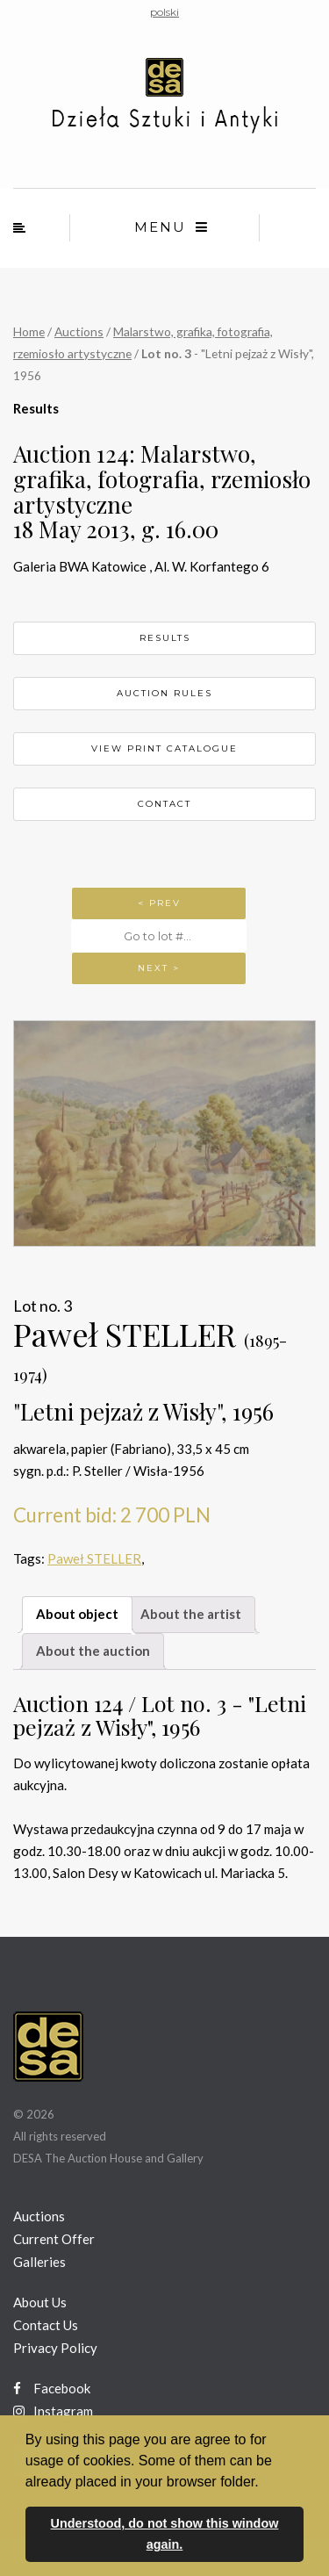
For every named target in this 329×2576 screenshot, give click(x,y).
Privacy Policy (55, 2348)
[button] (265, 2483)
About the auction (93, 1651)
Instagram (53, 2411)
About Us (40, 2302)
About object (77, 1614)
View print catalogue (164, 748)
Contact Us (45, 2325)
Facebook (51, 2388)
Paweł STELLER (94, 1558)
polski (164, 11)
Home (29, 331)
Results (164, 638)
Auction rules (164, 693)
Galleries (39, 2262)
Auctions (79, 331)
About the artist (190, 1614)
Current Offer (54, 2239)
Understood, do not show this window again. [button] (165, 2533)
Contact (164, 803)
